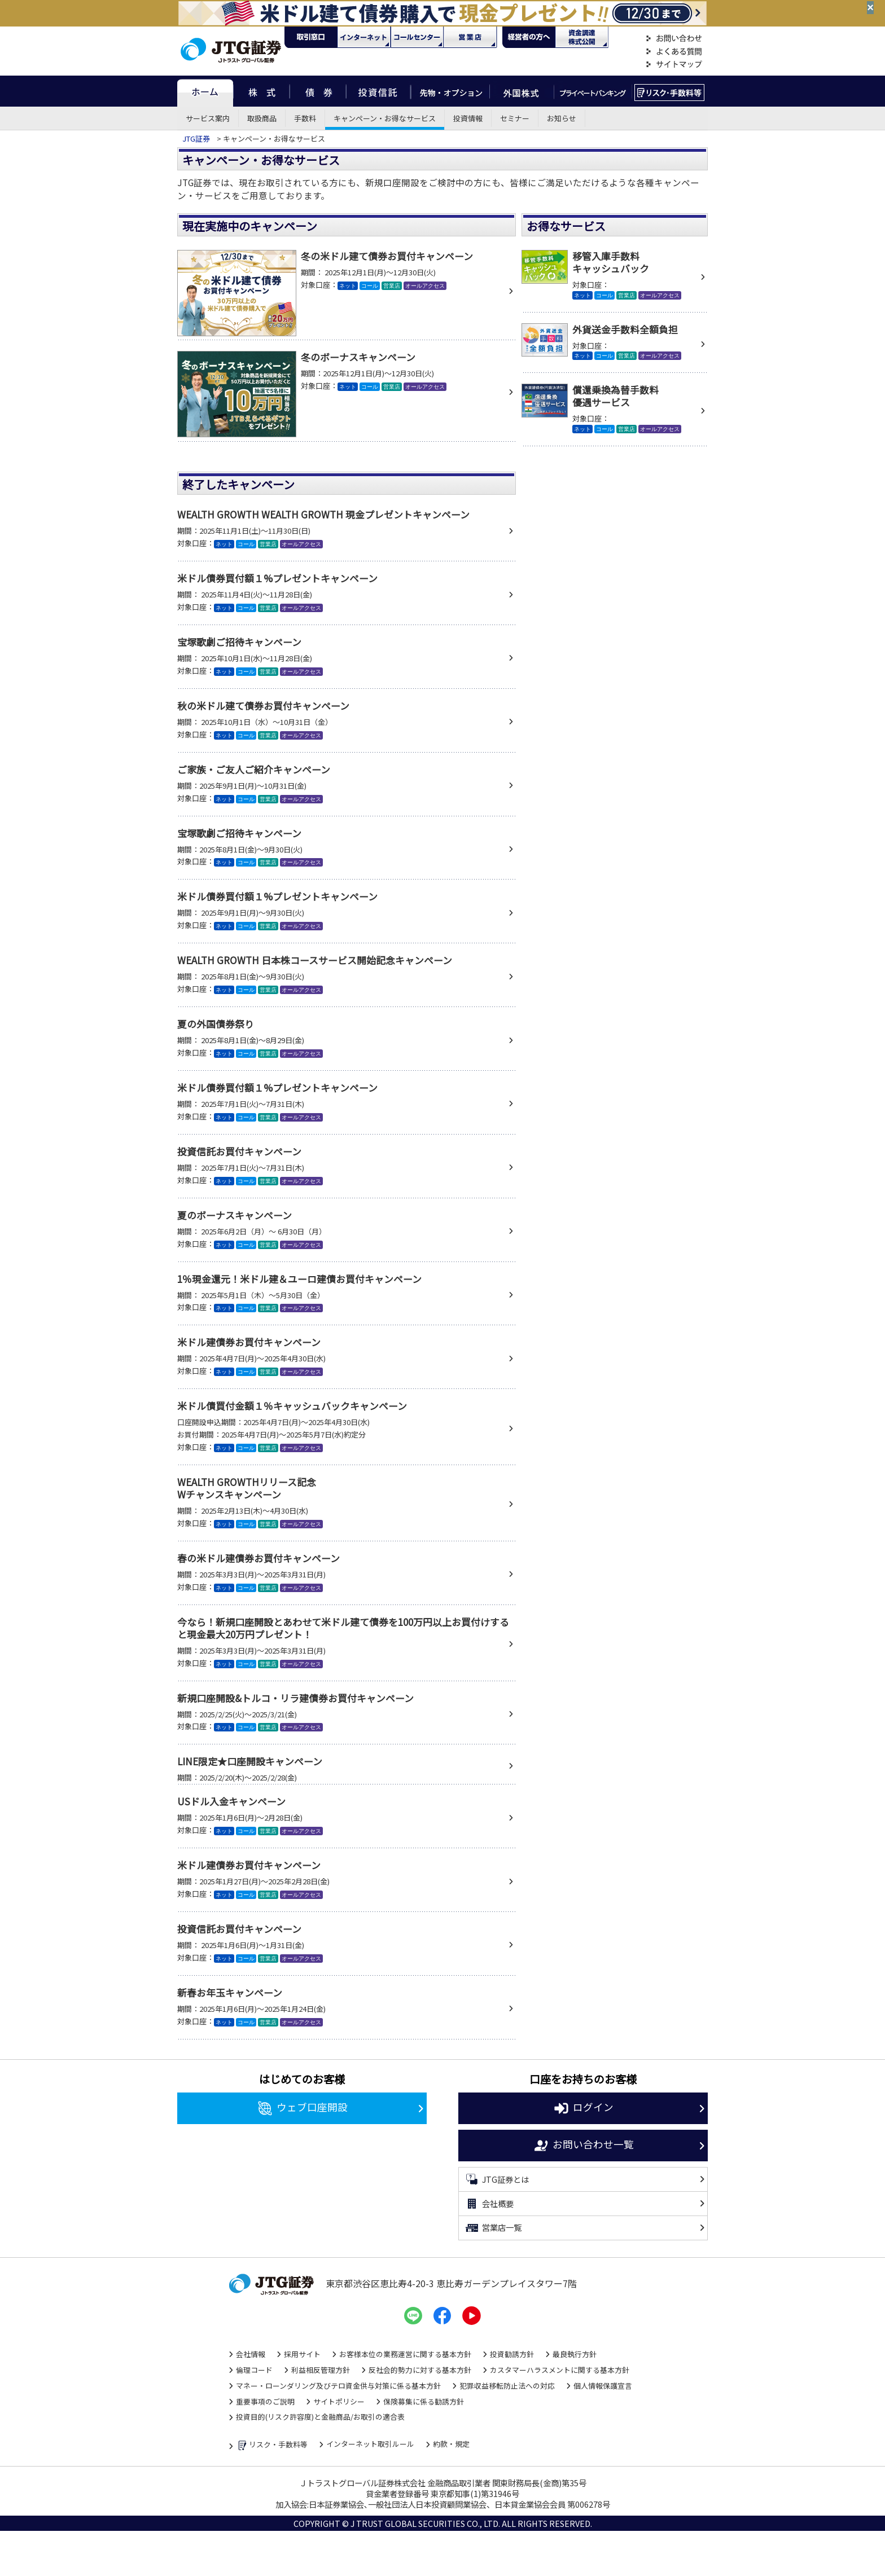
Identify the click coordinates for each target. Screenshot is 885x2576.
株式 (261, 91)
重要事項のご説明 (265, 2401)
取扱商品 (262, 118)
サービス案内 (208, 118)
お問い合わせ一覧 (583, 2146)
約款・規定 (451, 2443)
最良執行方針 (575, 2354)
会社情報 (250, 2354)
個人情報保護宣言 (602, 2385)
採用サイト (302, 2354)
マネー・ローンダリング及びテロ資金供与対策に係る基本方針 (338, 2385)
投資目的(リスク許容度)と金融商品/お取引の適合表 (320, 2416)
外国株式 (521, 91)
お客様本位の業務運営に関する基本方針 (405, 2354)
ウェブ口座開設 (302, 2108)
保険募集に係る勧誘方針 (423, 2401)
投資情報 (468, 118)
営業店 (470, 37)
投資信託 (379, 91)
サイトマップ (674, 64)
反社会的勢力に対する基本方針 (420, 2369)
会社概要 (489, 2203)
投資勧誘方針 (512, 2354)
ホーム (205, 91)
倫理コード (254, 2369)
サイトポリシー (339, 2401)
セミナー (514, 118)
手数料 (305, 118)
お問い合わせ (674, 38)
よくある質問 (674, 51)
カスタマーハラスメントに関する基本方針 (559, 2369)
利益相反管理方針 (320, 2369)
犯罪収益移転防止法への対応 (507, 2385)
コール (417, 37)
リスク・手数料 (670, 91)
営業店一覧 (493, 2228)
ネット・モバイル (364, 37)
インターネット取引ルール (370, 2443)
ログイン (583, 2108)
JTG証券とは (497, 2179)
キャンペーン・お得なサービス (385, 118)
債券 (318, 91)
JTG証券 (196, 138)
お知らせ (561, 118)
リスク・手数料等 (272, 2445)
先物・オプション (450, 91)
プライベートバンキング (593, 91)
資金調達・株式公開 (581, 37)
